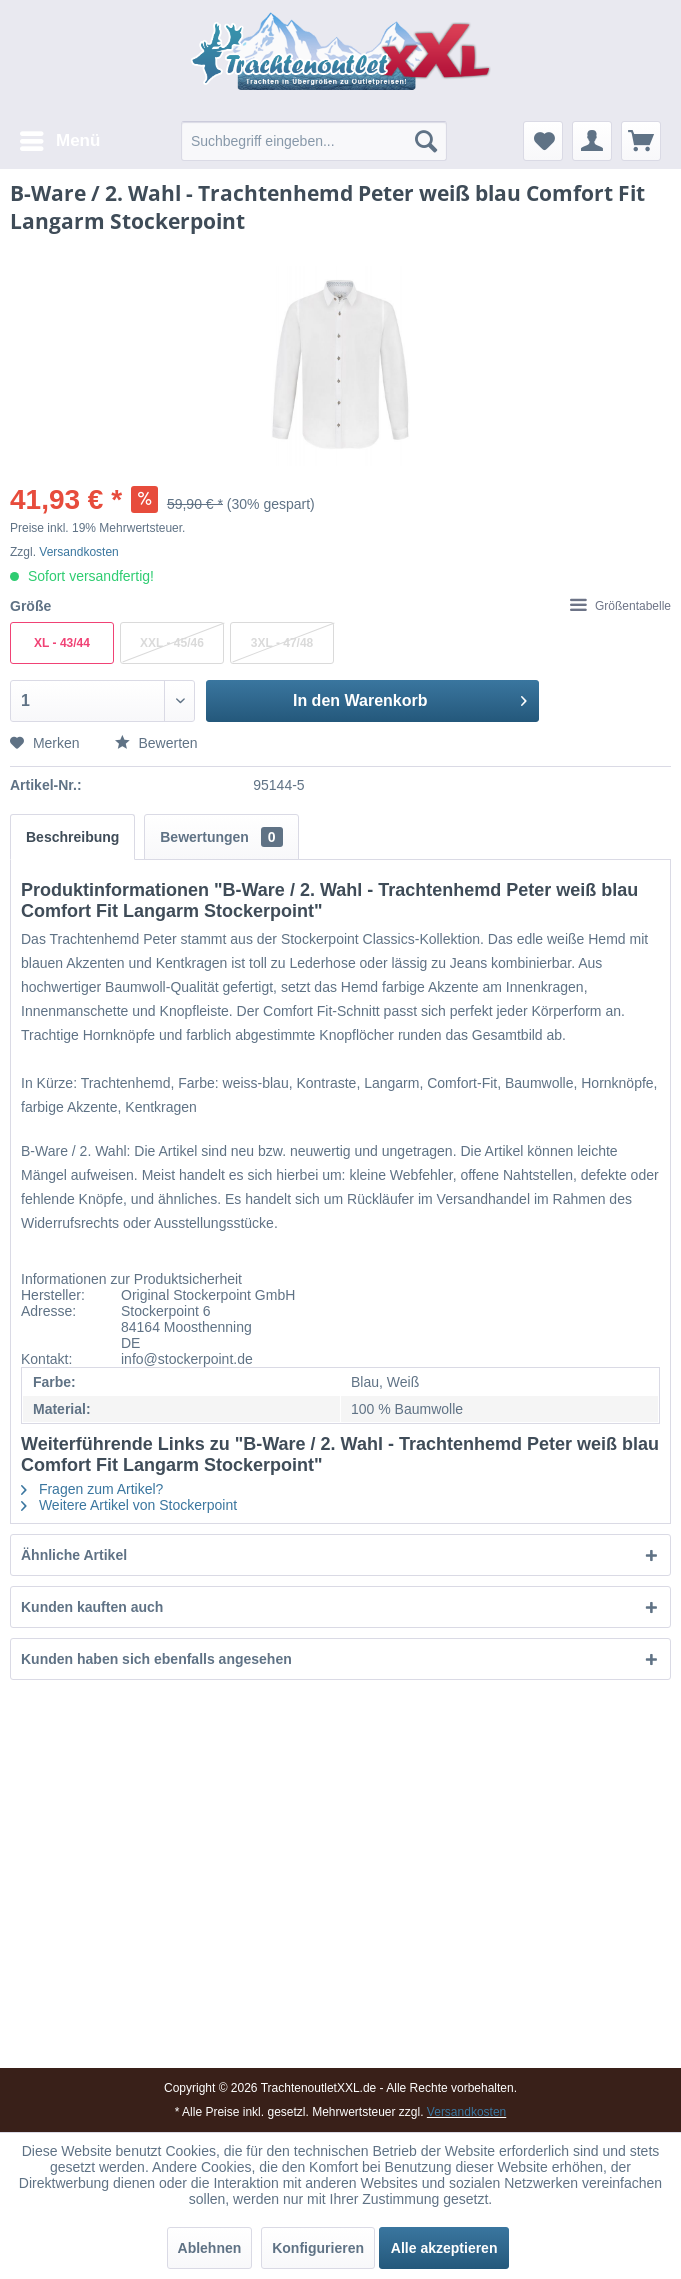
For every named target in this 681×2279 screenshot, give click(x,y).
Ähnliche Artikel (74, 1555)
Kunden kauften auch (92, 1607)
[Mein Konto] (592, 141)
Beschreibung (72, 837)
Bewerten (156, 743)
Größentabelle (620, 606)
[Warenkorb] (641, 141)
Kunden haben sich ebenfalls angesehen (156, 1659)
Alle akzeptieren (444, 2248)
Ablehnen (210, 2248)
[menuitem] (59, 141)
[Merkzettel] (543, 141)
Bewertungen (221, 837)
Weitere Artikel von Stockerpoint (129, 1505)
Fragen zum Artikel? (92, 1489)
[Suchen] (426, 141)
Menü (60, 137)
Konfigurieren (318, 2248)
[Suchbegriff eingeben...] (314, 141)
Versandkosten (78, 552)
